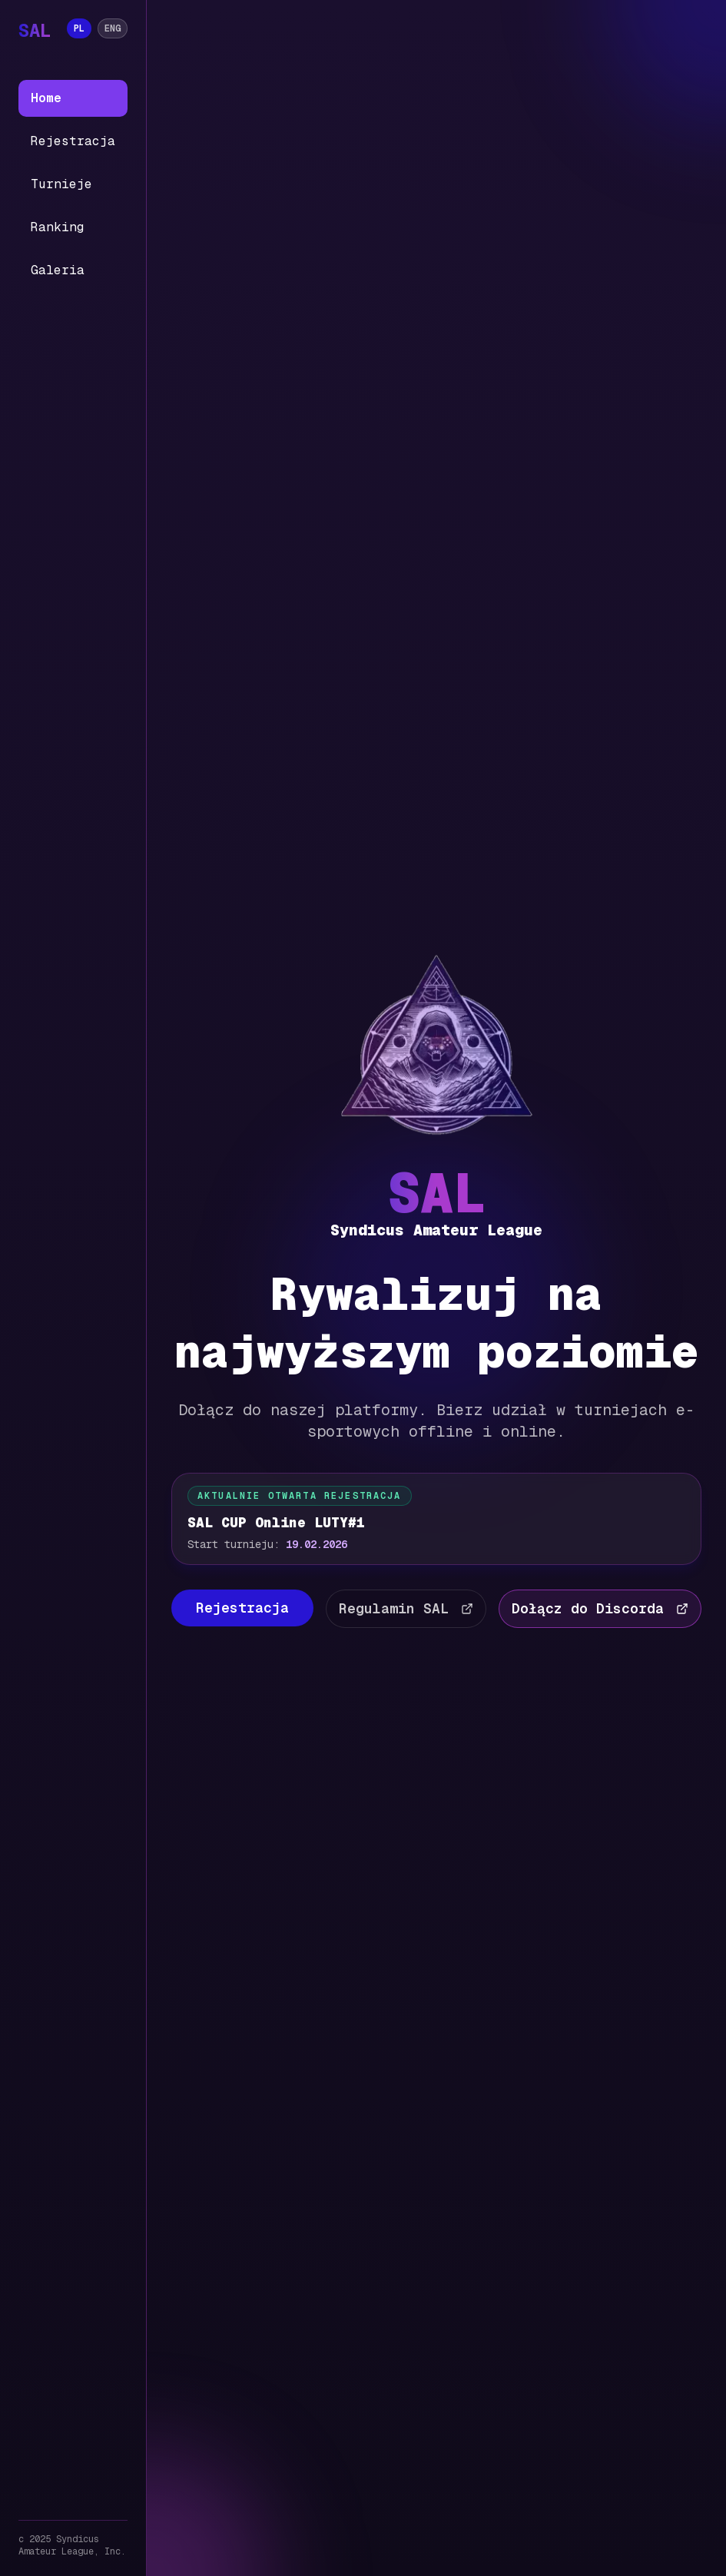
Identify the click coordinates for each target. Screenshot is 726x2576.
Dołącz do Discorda (600, 1608)
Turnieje (61, 184)
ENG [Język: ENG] (112, 28)
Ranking (58, 227)
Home (46, 98)
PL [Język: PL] (79, 28)
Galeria (58, 270)
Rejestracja (73, 141)
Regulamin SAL (406, 1608)
